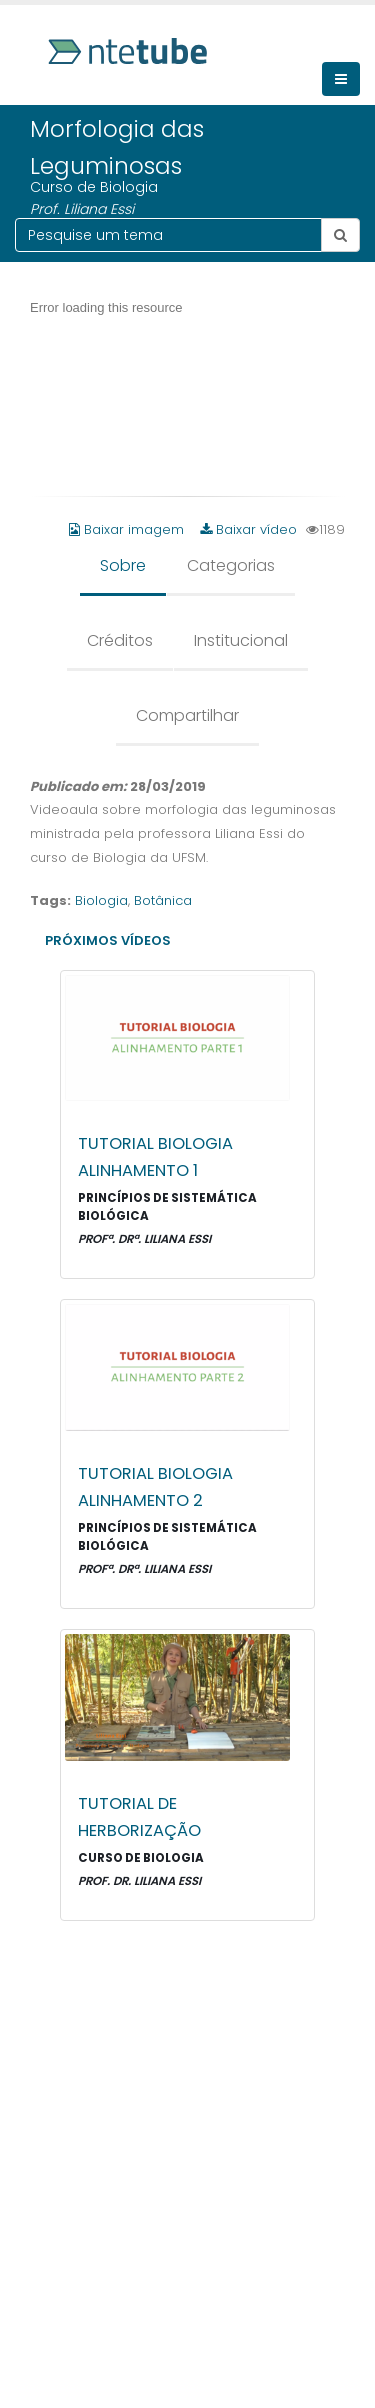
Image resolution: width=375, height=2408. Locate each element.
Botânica (163, 900)
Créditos (120, 640)
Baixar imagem (128, 529)
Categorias (231, 565)
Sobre (123, 565)
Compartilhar (187, 715)
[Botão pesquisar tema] (340, 235)
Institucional (241, 640)
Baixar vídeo (248, 529)
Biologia (101, 900)
